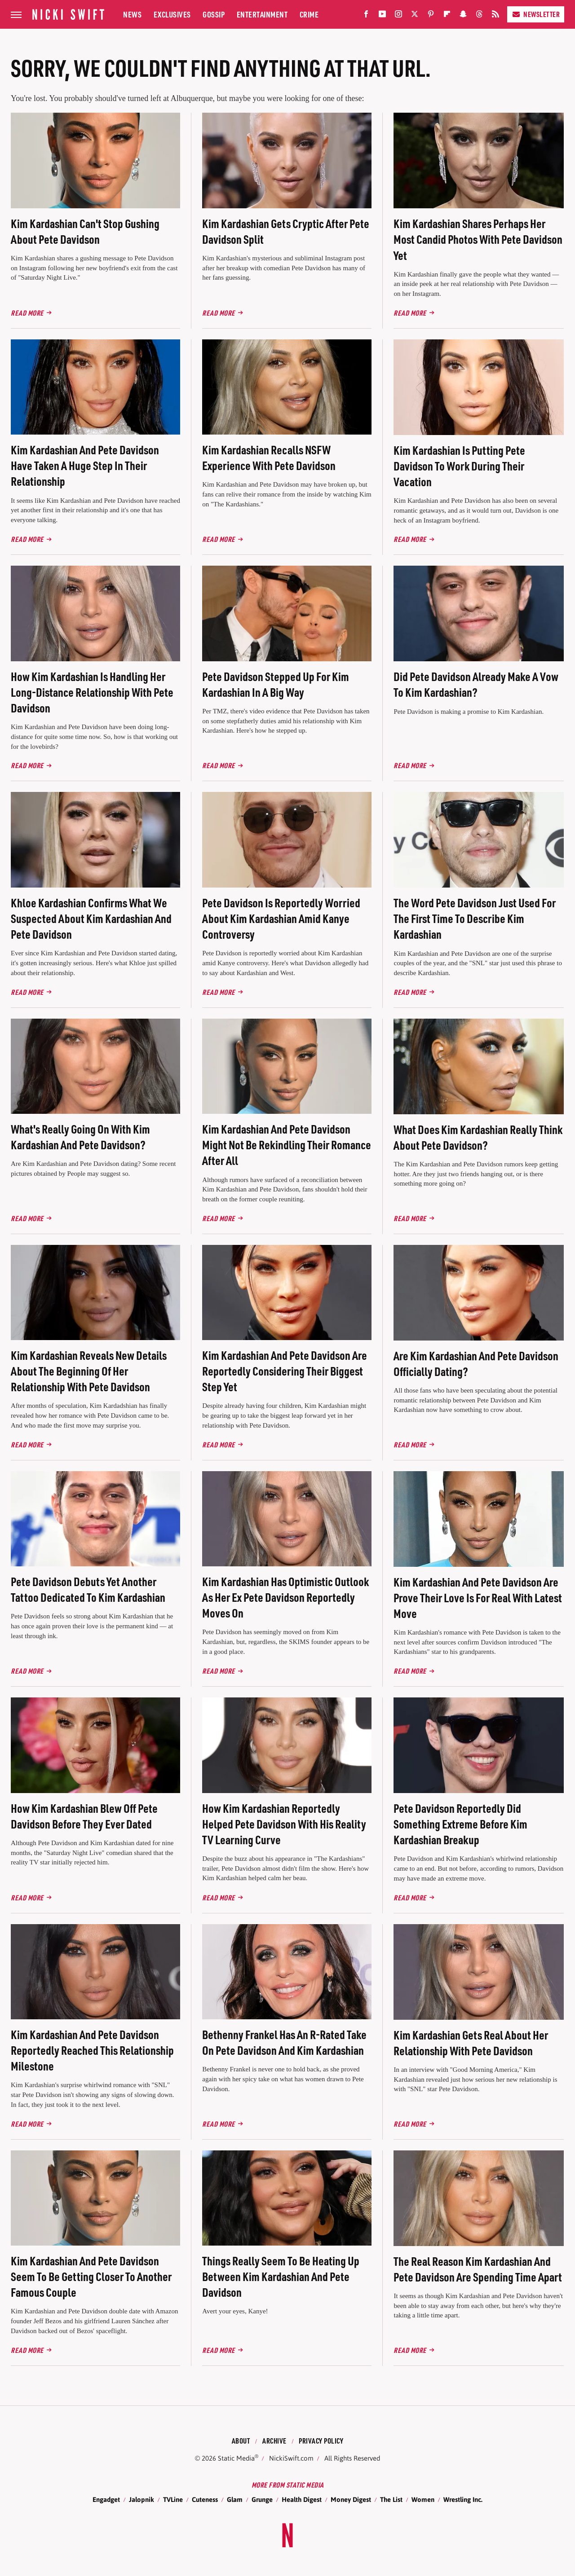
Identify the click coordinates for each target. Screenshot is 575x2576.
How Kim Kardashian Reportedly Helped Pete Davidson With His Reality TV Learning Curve (284, 1823)
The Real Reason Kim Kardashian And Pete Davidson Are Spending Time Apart (478, 2269)
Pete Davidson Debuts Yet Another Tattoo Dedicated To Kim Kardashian (88, 1589)
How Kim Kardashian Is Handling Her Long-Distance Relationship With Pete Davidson (92, 692)
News (132, 14)
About (241, 2440)
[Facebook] (366, 15)
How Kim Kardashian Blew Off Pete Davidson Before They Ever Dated (84, 1816)
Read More (27, 312)
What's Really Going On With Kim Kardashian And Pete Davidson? (80, 1136)
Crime (309, 14)
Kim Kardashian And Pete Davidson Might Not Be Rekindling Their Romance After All (286, 1144)
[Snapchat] (463, 15)
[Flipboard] (446, 15)
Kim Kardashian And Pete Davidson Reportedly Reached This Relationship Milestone (92, 2050)
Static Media (236, 2458)
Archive (274, 2440)
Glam (235, 2499)
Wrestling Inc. (462, 2499)
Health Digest (302, 2499)
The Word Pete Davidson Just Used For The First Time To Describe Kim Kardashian (475, 918)
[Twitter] (414, 15)
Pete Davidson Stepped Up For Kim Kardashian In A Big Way (275, 684)
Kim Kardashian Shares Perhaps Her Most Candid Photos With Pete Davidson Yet (478, 239)
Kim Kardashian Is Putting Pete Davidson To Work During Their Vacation (459, 465)
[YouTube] (382, 15)
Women (422, 2499)
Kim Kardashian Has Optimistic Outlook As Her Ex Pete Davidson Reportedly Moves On (285, 1597)
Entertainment (262, 14)
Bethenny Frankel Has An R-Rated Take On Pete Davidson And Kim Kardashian (284, 2042)
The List (391, 2499)
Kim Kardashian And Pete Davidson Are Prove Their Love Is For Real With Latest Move (478, 1597)
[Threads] (479, 15)
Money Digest (351, 2499)
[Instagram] (398, 15)
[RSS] (495, 15)
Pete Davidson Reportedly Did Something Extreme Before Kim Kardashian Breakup (460, 1823)
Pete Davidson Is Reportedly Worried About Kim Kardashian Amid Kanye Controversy (281, 918)
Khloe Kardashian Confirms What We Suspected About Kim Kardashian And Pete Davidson (91, 918)
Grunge (262, 2499)
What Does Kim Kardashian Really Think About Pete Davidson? (478, 1137)
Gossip (214, 14)
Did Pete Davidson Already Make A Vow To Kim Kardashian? (476, 684)
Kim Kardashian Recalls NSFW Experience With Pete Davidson (269, 457)
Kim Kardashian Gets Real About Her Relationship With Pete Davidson (471, 2042)
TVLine (173, 2499)
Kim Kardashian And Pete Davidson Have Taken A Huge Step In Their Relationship (85, 465)
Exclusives (172, 14)
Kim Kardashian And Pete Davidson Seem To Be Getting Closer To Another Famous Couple (91, 2276)
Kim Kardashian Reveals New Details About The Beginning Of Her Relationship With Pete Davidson (89, 1370)
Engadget (106, 2499)
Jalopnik (141, 2499)
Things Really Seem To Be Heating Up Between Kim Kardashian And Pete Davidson (280, 2276)
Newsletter (536, 14)
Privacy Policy (321, 2440)
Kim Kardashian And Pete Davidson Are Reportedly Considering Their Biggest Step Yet (284, 1370)
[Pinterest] (430, 15)
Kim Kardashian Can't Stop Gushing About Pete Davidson (85, 231)
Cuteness (205, 2499)
